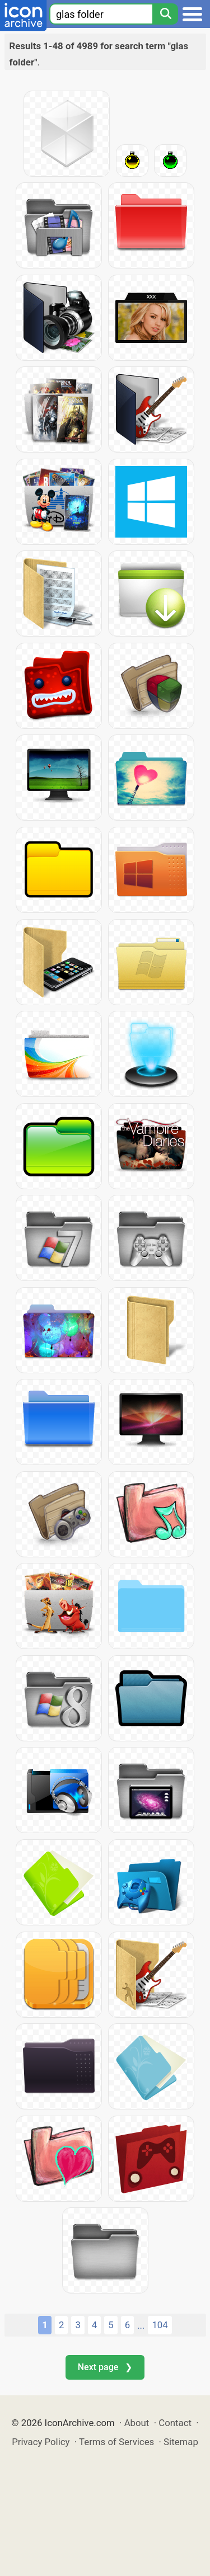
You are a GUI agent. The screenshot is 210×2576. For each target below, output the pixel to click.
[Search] (165, 14)
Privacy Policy (40, 2441)
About (137, 2422)
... (140, 2325)
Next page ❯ (105, 2367)
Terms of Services (116, 2441)
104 (159, 2324)
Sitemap (181, 2441)
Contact (175, 2422)
